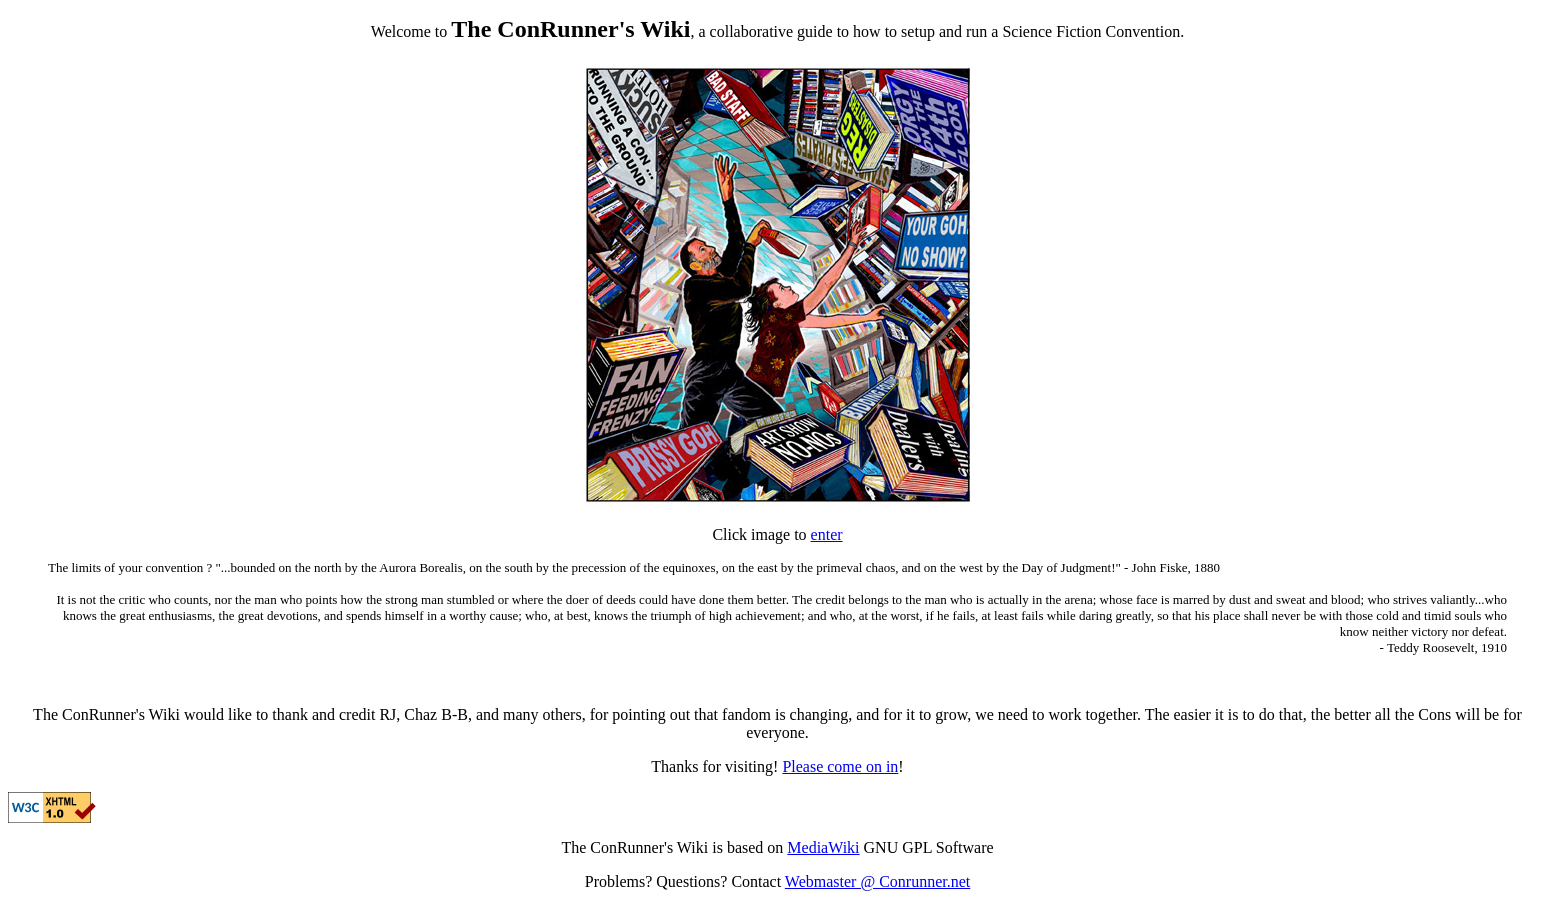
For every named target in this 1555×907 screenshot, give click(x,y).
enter (827, 534)
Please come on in (840, 766)
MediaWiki (823, 847)
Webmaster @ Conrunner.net (877, 881)
